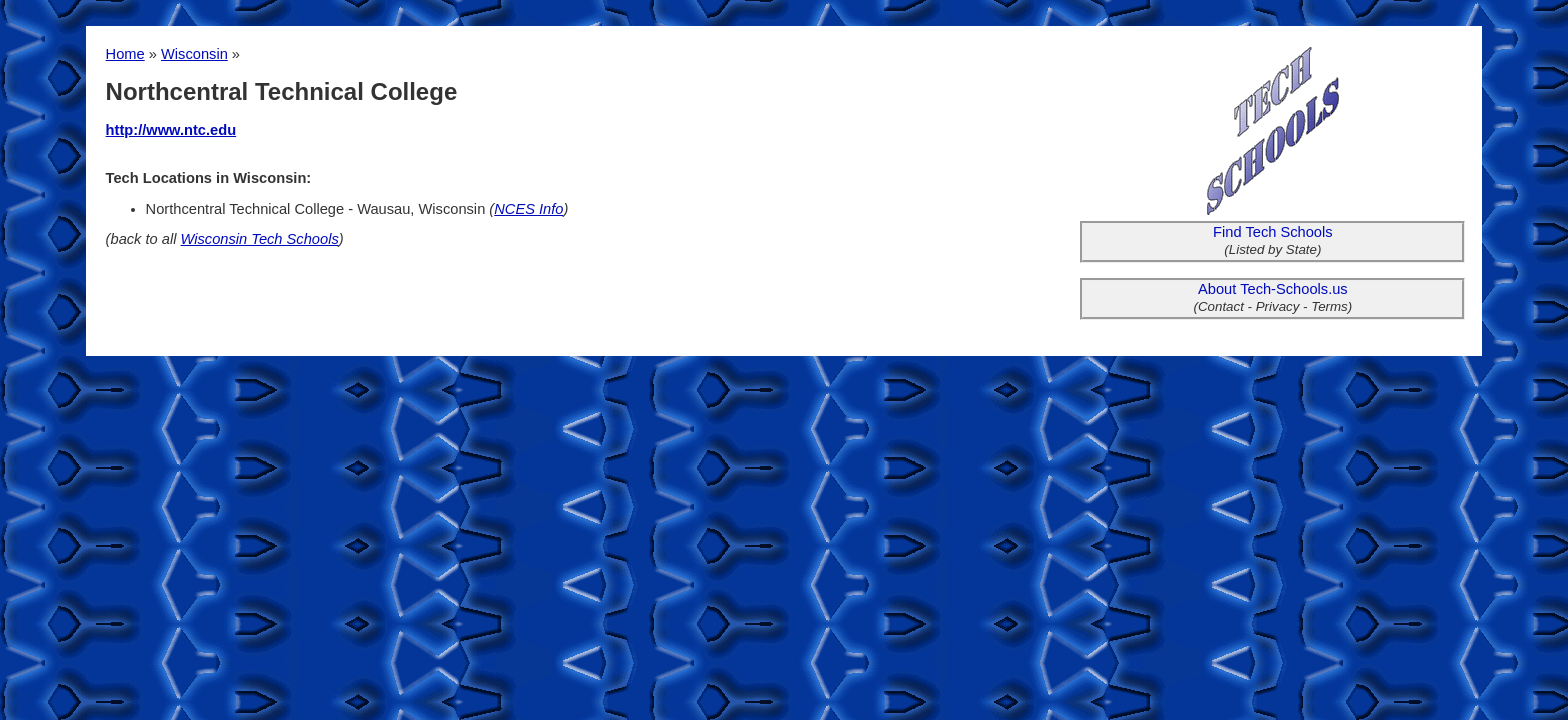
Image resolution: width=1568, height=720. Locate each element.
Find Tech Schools (1273, 232)
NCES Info (528, 209)
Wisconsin (194, 54)
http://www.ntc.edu (171, 130)
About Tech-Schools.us (1273, 289)
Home (125, 54)
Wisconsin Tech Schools (260, 239)
